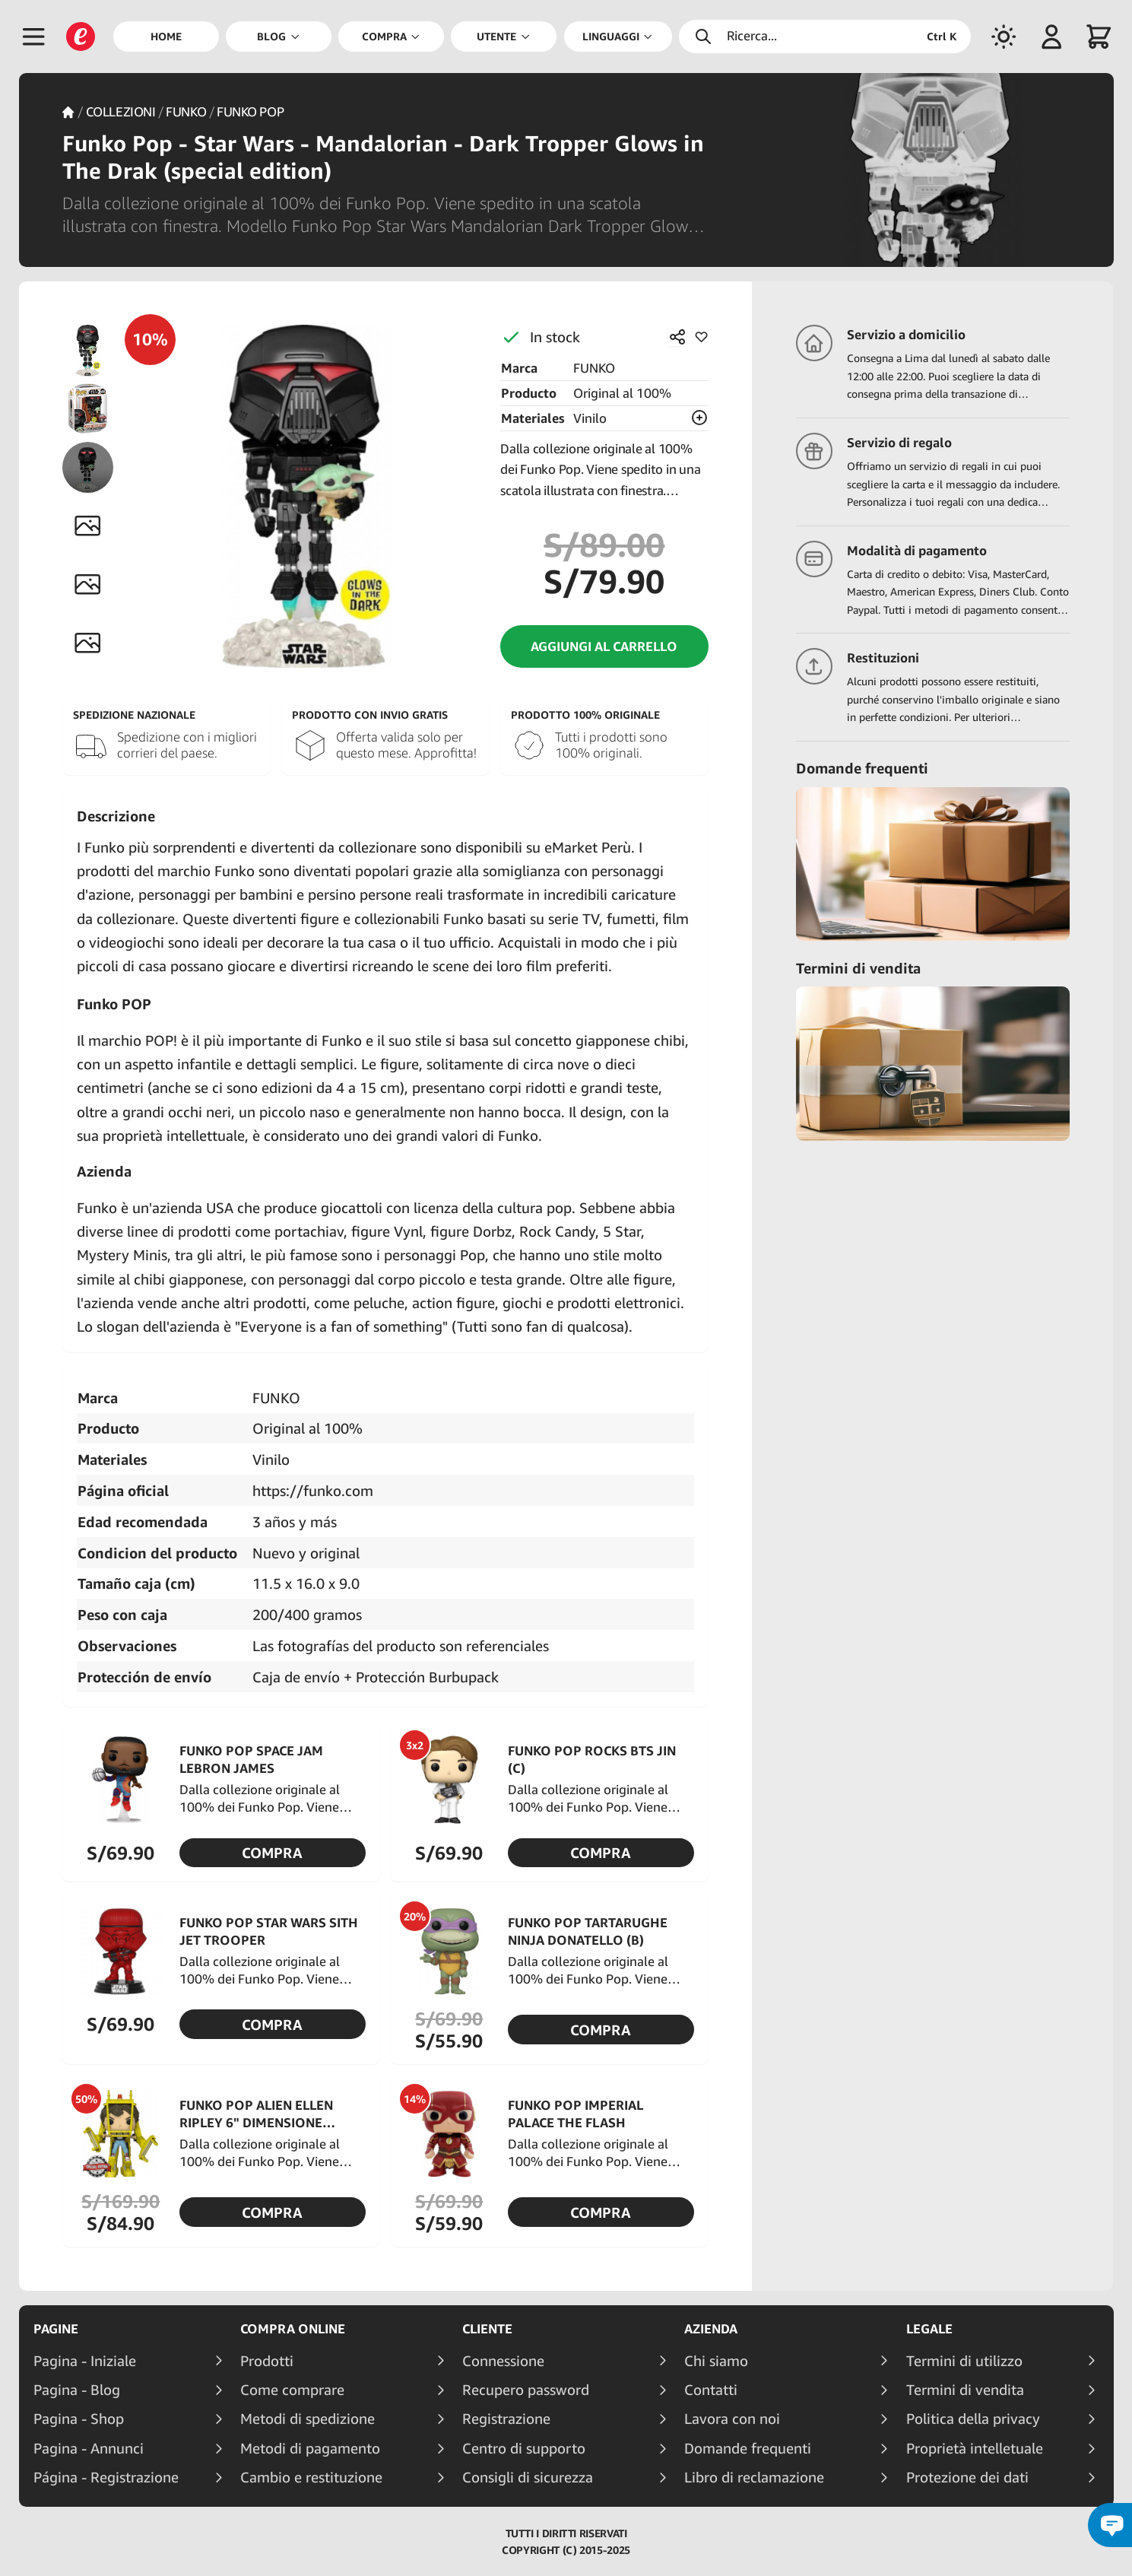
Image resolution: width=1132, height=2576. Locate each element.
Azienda (710, 2328)
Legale (929, 2328)
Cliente (487, 2328)
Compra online (292, 2328)
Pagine (55, 2328)
